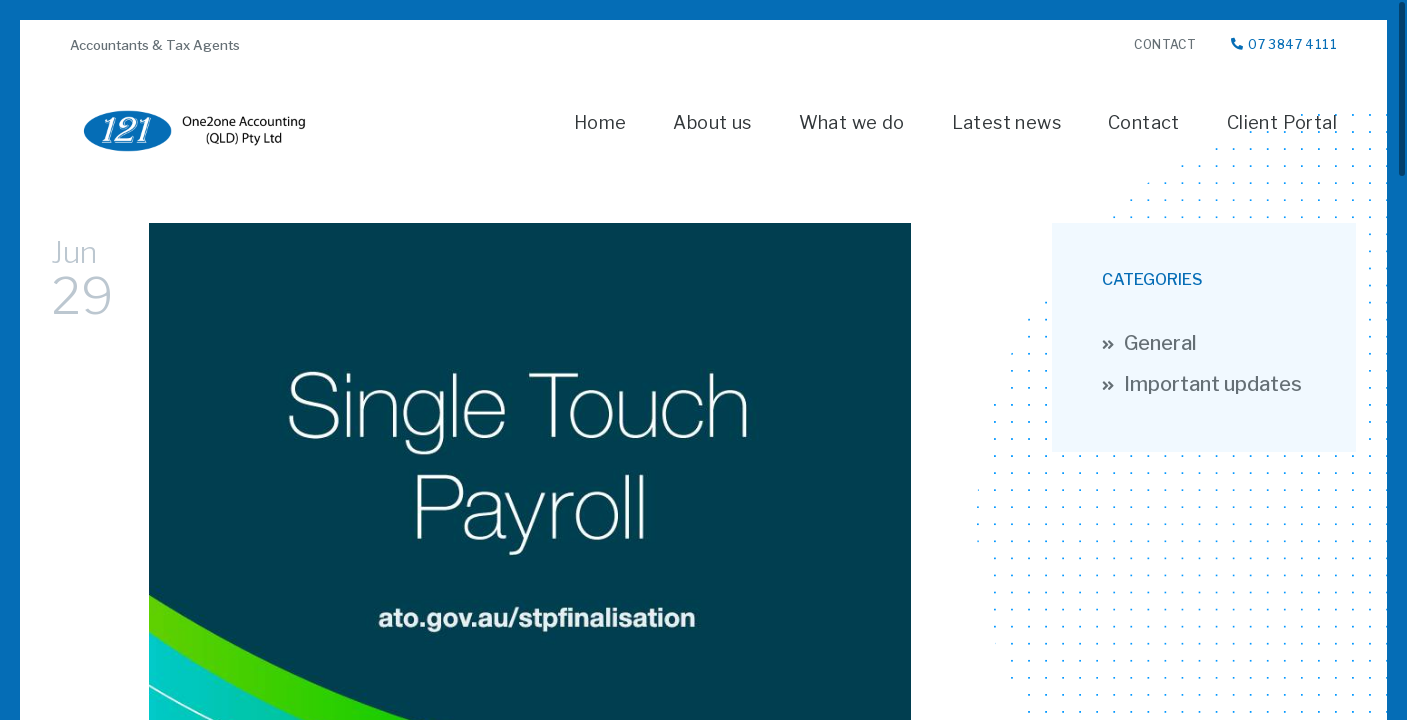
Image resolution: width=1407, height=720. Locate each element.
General (1160, 343)
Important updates (1213, 385)
